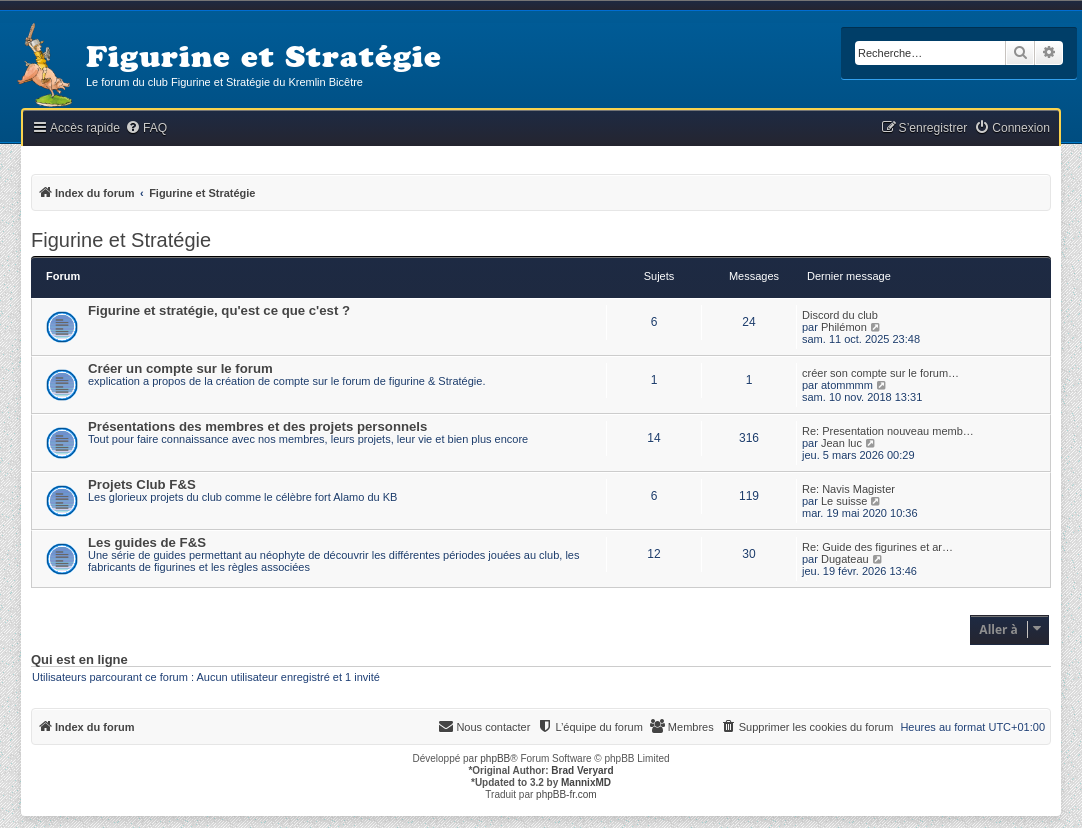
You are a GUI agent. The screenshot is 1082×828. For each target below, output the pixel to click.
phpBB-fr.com (566, 794)
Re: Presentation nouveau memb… (888, 431)
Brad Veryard (582, 770)
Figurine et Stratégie (121, 240)
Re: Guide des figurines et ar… (877, 547)
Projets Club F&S (142, 484)
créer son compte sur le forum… (880, 373)
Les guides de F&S (147, 542)
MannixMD (586, 782)
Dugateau (845, 559)
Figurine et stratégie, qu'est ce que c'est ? (219, 310)
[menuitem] (146, 128)
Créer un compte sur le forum (180, 368)
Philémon (844, 327)
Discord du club (840, 315)
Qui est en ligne (79, 660)
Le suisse (844, 501)
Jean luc (841, 443)
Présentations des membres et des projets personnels (257, 426)
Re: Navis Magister (848, 489)
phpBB (495, 758)
